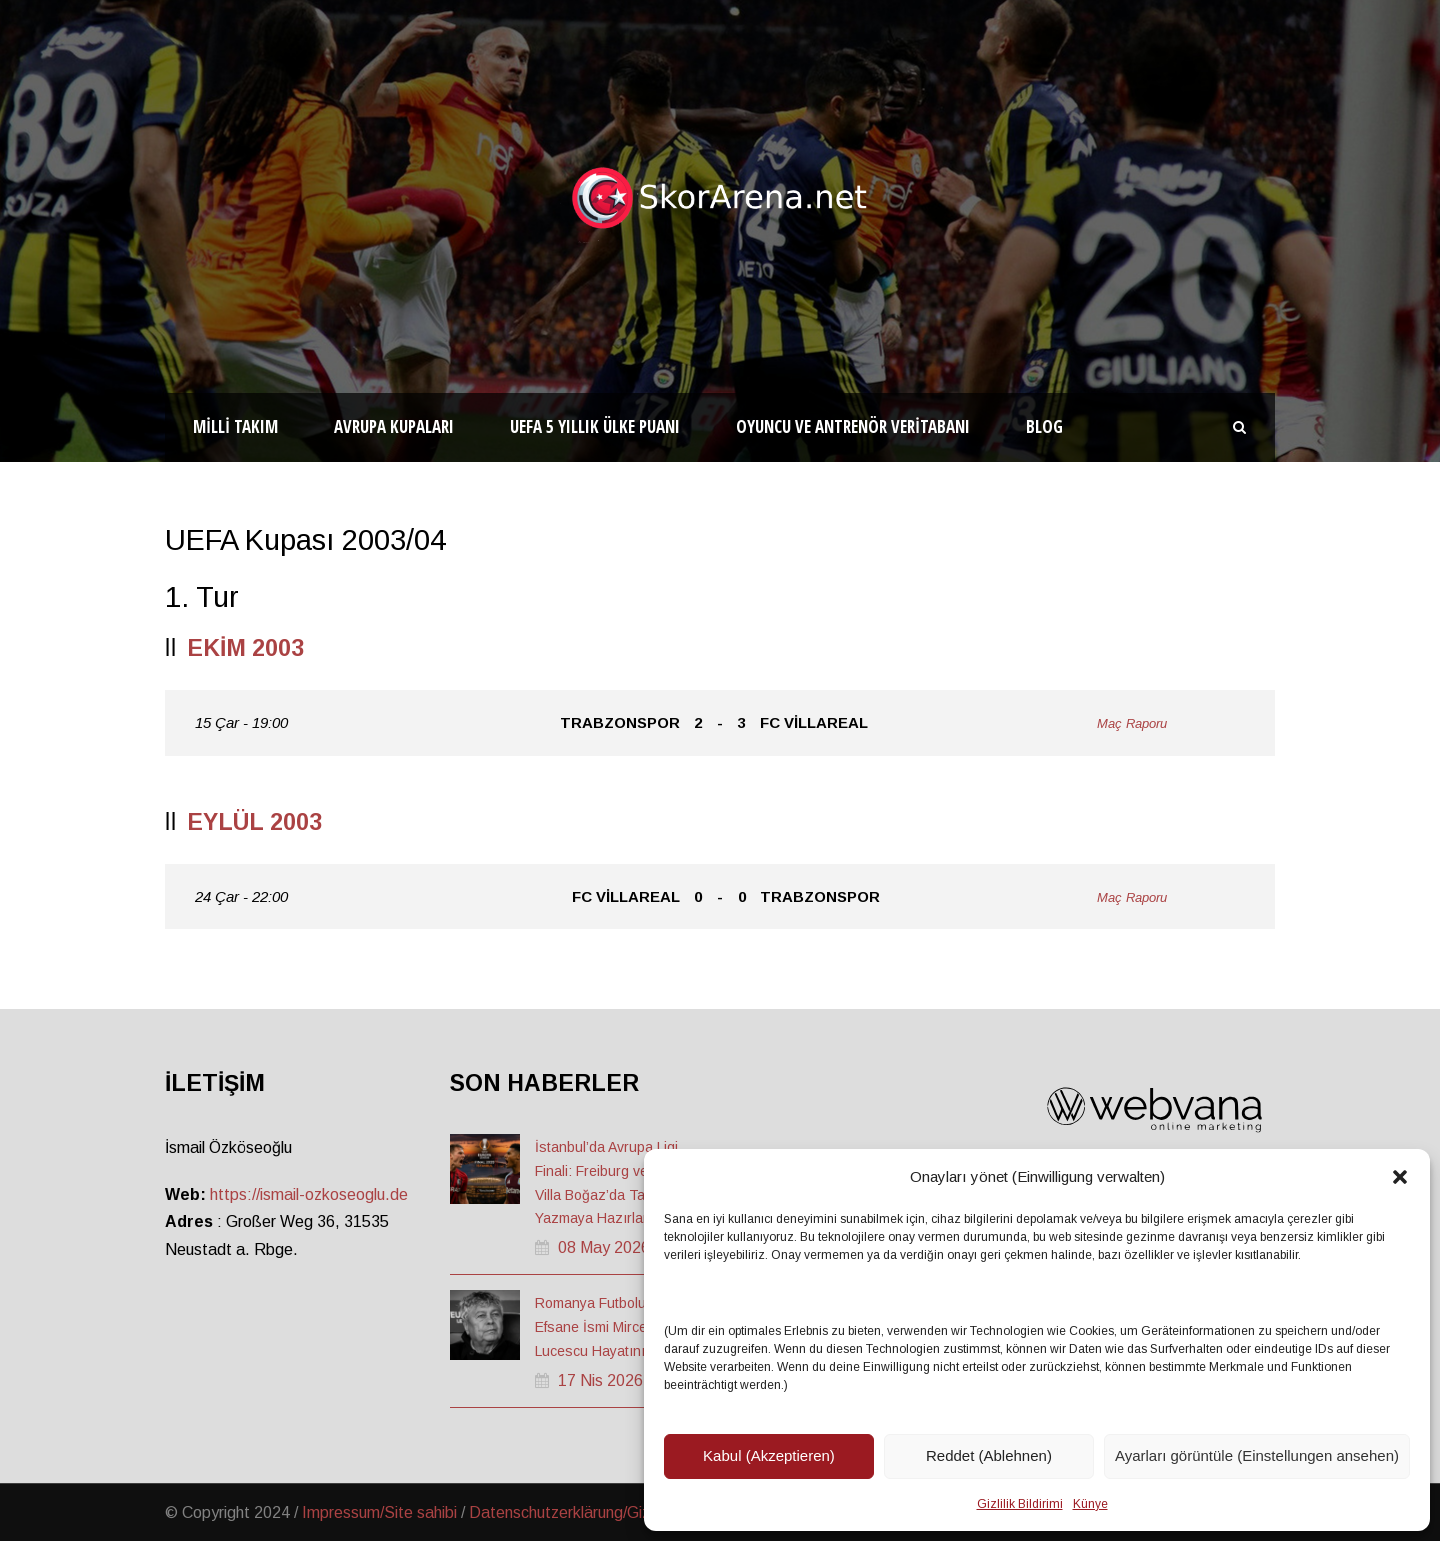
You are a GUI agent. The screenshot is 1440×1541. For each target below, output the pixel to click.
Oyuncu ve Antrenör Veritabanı (853, 426)
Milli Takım (235, 426)
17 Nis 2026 (600, 1380)
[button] (1400, 1177)
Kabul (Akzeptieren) (769, 1455)
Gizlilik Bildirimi (1020, 1504)
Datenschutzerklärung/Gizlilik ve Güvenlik (611, 1512)
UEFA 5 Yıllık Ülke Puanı (595, 426)
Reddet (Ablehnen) (989, 1455)
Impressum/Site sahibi (379, 1512)
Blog (1044, 426)
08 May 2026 (604, 1247)
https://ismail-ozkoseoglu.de (309, 1194)
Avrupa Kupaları (394, 426)
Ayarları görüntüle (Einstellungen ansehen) (1257, 1455)
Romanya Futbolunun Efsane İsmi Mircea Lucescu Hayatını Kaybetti (617, 1327)
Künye (1090, 1504)
